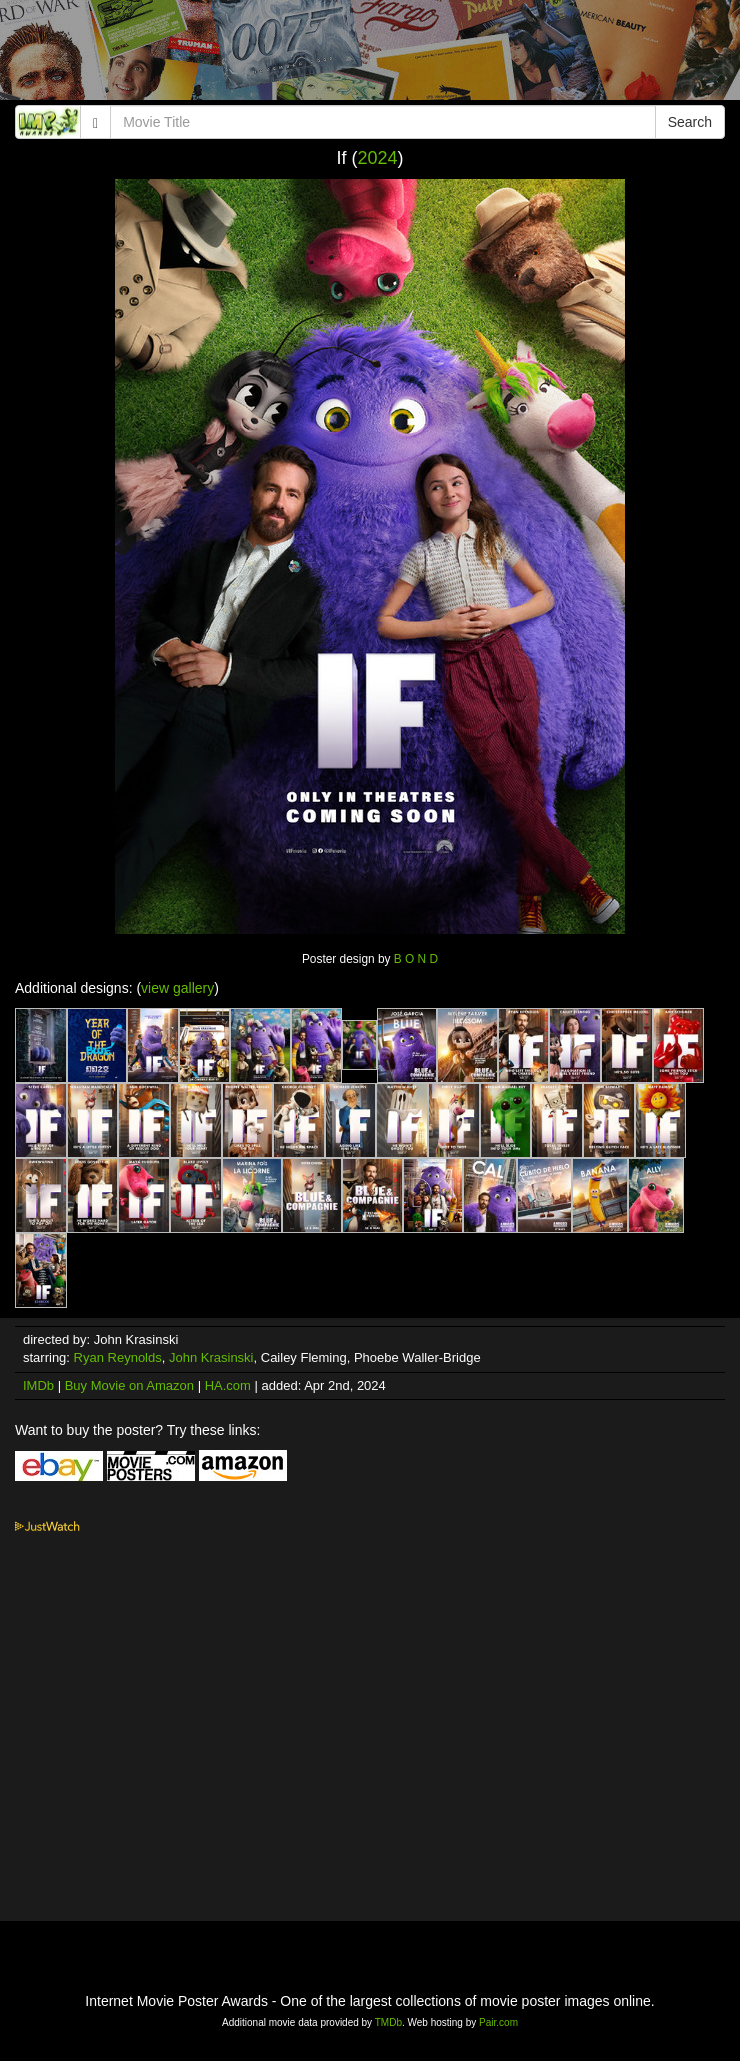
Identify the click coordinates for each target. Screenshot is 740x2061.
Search (690, 122)
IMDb (38, 1385)
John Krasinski (211, 1357)
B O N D (416, 959)
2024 (377, 158)
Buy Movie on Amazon (129, 1385)
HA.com (228, 1385)
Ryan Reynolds (118, 1357)
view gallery (177, 988)
